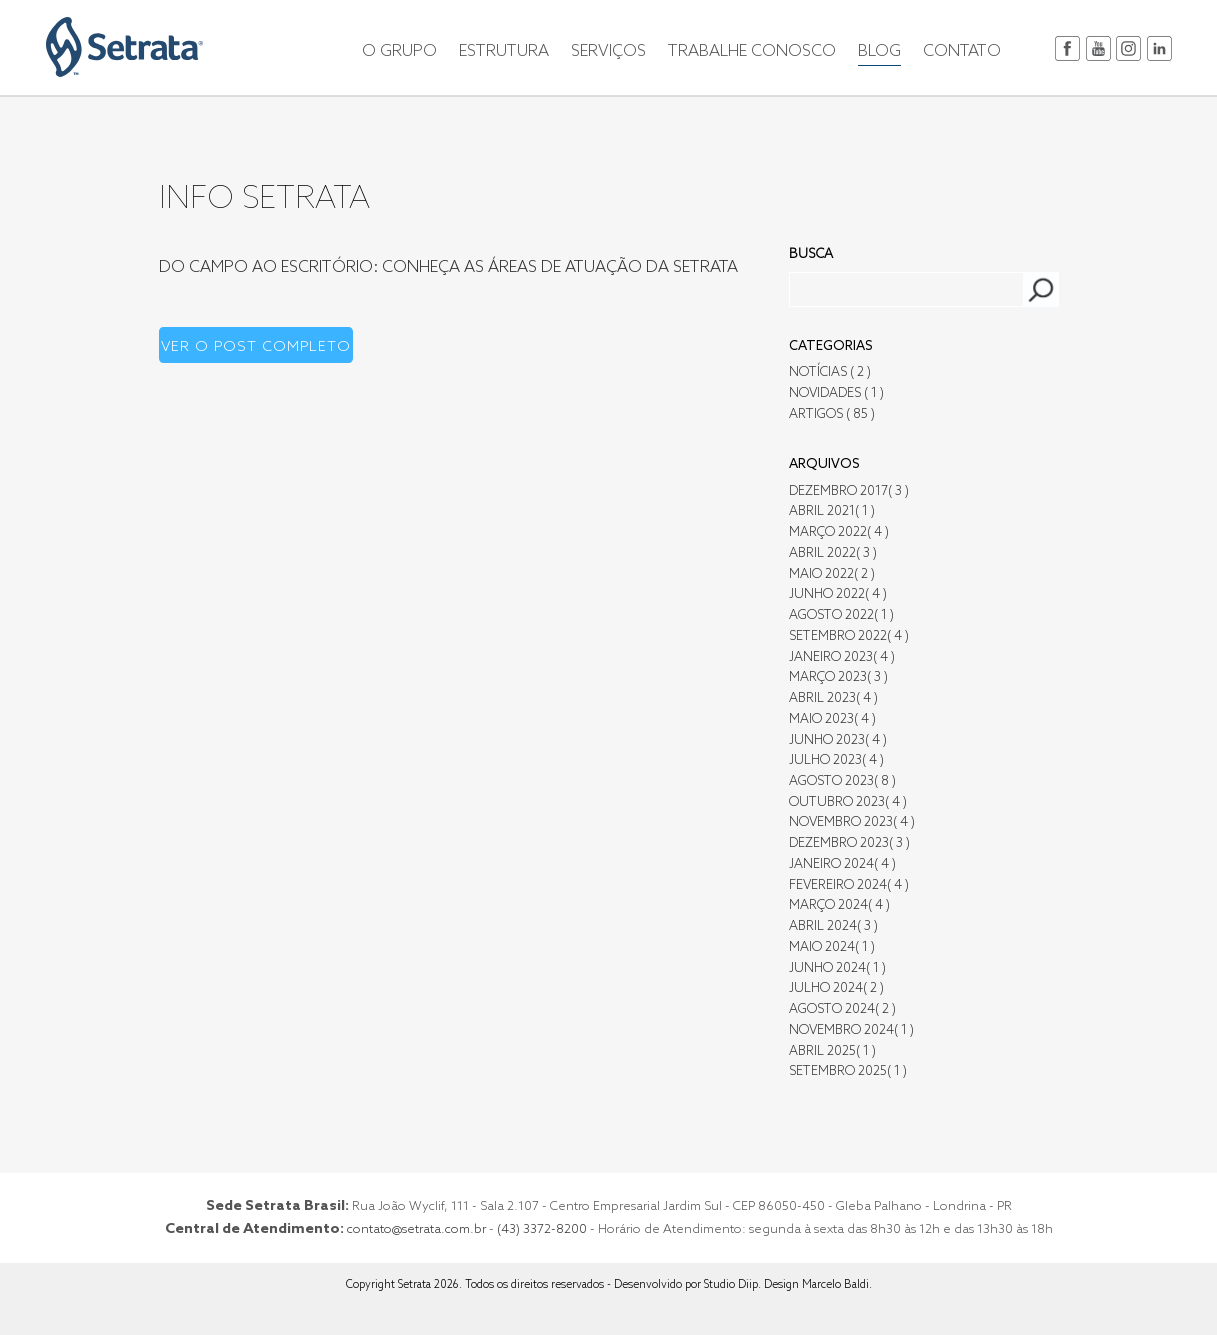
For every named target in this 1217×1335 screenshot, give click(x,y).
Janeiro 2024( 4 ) (842, 864)
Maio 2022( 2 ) (832, 574)
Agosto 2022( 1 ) (841, 615)
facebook (1067, 48)
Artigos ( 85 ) (832, 414)
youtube (1098, 48)
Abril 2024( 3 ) (833, 926)
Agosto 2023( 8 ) (842, 781)
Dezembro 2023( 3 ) (849, 843)
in (1159, 48)
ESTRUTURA (504, 52)
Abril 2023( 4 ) (833, 698)
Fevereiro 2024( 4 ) (849, 885)
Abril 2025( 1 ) (832, 1051)
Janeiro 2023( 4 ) (842, 657)
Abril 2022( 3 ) (833, 553)
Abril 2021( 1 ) (832, 511)
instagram (1128, 48)
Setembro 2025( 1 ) (848, 1071)
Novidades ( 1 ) (836, 393)
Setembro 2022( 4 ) (849, 636)
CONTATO (962, 52)
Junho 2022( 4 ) (838, 594)
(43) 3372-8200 (542, 1229)
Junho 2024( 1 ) (837, 968)
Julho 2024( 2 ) (836, 988)
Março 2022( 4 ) (839, 532)
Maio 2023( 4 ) (832, 719)
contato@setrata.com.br (416, 1229)
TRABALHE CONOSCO (752, 52)
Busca (811, 254)
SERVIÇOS (608, 52)
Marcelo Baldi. (837, 1285)
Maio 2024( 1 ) (832, 947)
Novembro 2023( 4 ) (852, 822)
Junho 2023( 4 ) (838, 740)
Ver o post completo (256, 347)
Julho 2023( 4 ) (836, 760)
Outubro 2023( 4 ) (848, 802)
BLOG (879, 52)
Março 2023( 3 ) (838, 677)
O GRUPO (399, 52)
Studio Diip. (734, 1285)
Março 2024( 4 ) (839, 905)
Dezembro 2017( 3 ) (849, 491)
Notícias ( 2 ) (830, 372)
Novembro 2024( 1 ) (851, 1030)
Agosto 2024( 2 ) (842, 1009)
